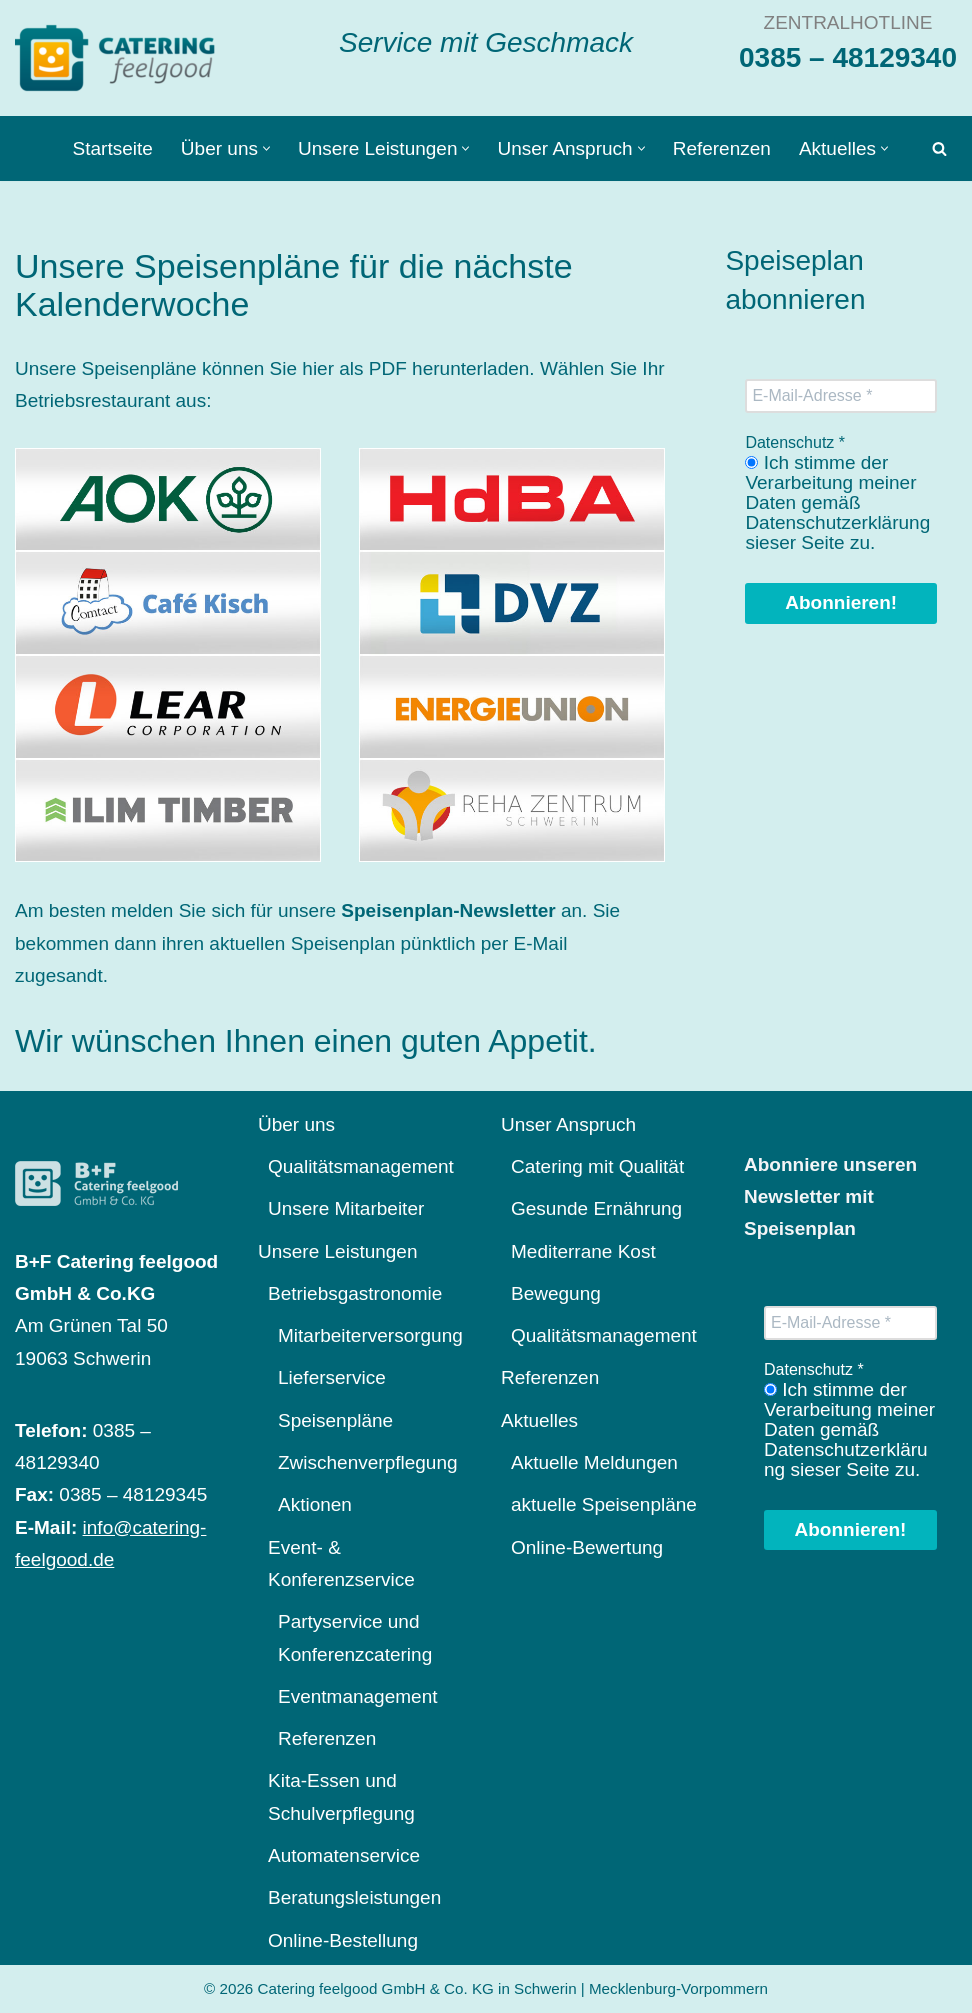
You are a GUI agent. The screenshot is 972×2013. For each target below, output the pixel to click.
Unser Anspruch (568, 1124)
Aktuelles (539, 1420)
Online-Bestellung (343, 1940)
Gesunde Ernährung (596, 1208)
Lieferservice (332, 1377)
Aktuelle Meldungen (594, 1462)
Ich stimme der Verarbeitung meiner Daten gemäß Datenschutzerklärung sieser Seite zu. (837, 503)
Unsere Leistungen (338, 1251)
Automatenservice (344, 1855)
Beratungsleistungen (354, 1897)
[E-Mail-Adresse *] (841, 396)
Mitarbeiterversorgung (370, 1335)
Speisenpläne (335, 1420)
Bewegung (556, 1293)
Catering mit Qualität (597, 1166)
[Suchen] (939, 148)
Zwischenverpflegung (368, 1462)
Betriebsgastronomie (355, 1293)
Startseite (113, 148)
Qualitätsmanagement (361, 1166)
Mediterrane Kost (583, 1251)
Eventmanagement (358, 1696)
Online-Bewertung (587, 1547)
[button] (266, 148)
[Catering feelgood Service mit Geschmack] (120, 58)
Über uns (296, 1124)
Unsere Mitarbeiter (346, 1208)
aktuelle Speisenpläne (604, 1504)
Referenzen (722, 148)
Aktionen (315, 1504)
